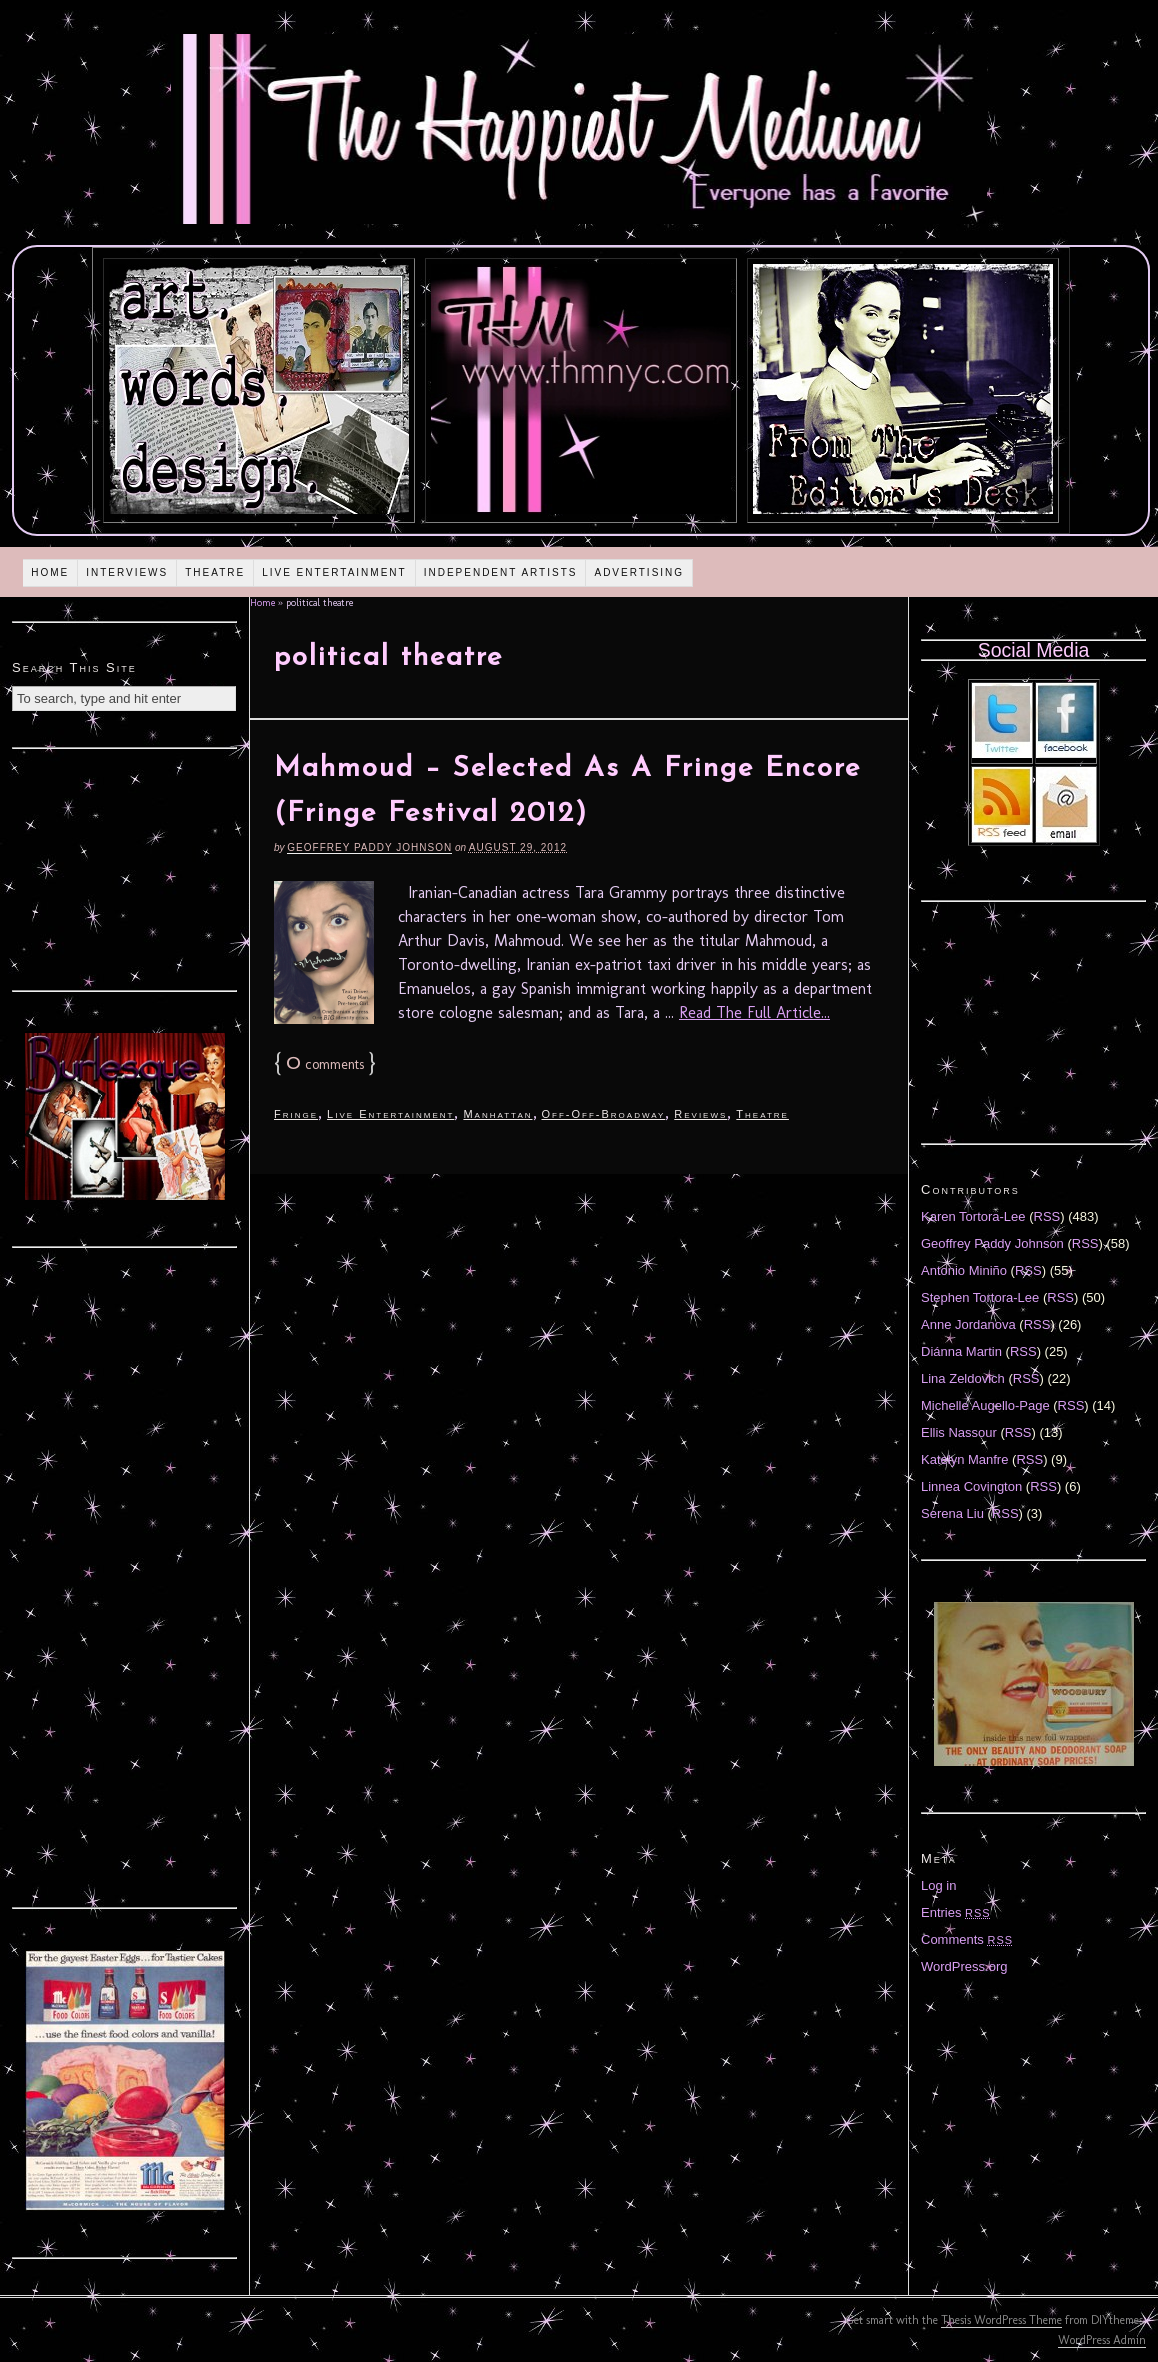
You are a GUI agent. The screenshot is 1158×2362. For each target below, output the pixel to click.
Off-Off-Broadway (604, 1114)
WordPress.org (964, 1966)
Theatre (215, 572)
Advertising (639, 572)
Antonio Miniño (964, 1270)
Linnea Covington (971, 1486)
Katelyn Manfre (964, 1459)
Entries (956, 1912)
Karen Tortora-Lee (973, 1216)
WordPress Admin (1102, 2340)
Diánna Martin (961, 1351)
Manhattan (497, 1114)
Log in (938, 1885)
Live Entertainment (334, 572)
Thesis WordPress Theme (1001, 2320)
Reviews (700, 1114)
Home (50, 572)
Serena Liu (952, 1513)
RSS (1047, 1216)
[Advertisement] (125, 867)
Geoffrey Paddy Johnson (369, 847)
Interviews (127, 572)
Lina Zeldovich (963, 1378)
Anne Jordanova (968, 1324)
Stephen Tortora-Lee (980, 1297)
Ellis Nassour (959, 1432)
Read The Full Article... (754, 1012)
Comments (967, 1939)
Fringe (296, 1114)
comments (325, 1064)
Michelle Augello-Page (985, 1405)
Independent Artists (501, 572)
